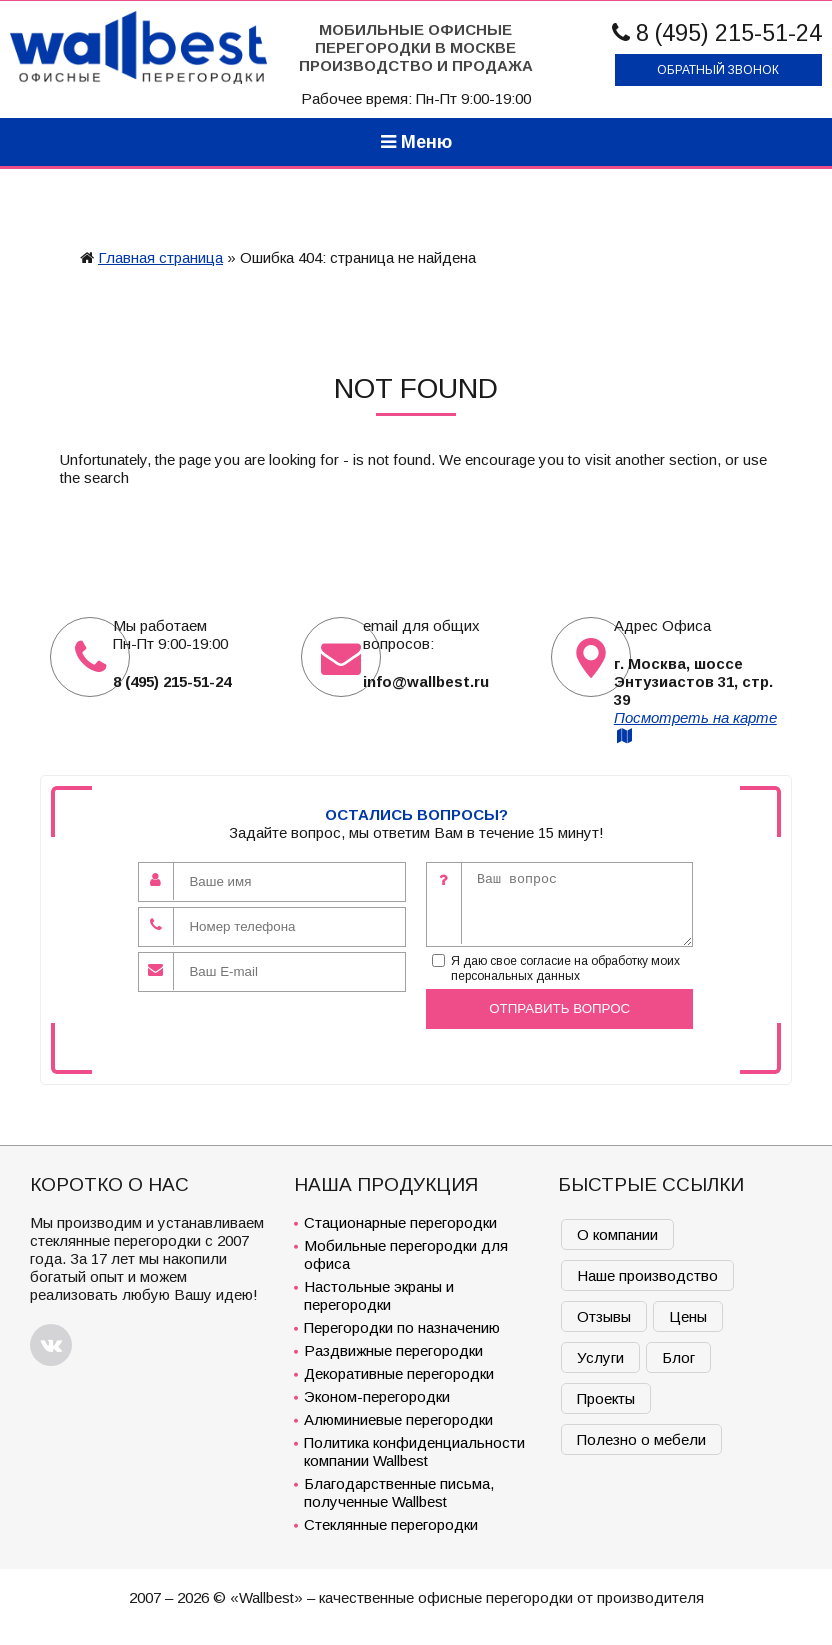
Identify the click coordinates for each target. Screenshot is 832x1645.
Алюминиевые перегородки (398, 1419)
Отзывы (604, 1316)
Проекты (606, 1398)
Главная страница (160, 257)
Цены (688, 1316)
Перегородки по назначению (402, 1327)
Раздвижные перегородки (393, 1350)
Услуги (600, 1357)
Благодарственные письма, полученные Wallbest (399, 1492)
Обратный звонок (718, 70)
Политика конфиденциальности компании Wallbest (414, 1451)
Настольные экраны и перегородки (379, 1295)
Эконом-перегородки (377, 1396)
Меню (416, 142)
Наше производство (647, 1275)
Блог (678, 1357)
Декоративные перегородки (399, 1373)
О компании (617, 1234)
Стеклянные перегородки (391, 1524)
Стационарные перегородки (400, 1222)
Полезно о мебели (641, 1439)
